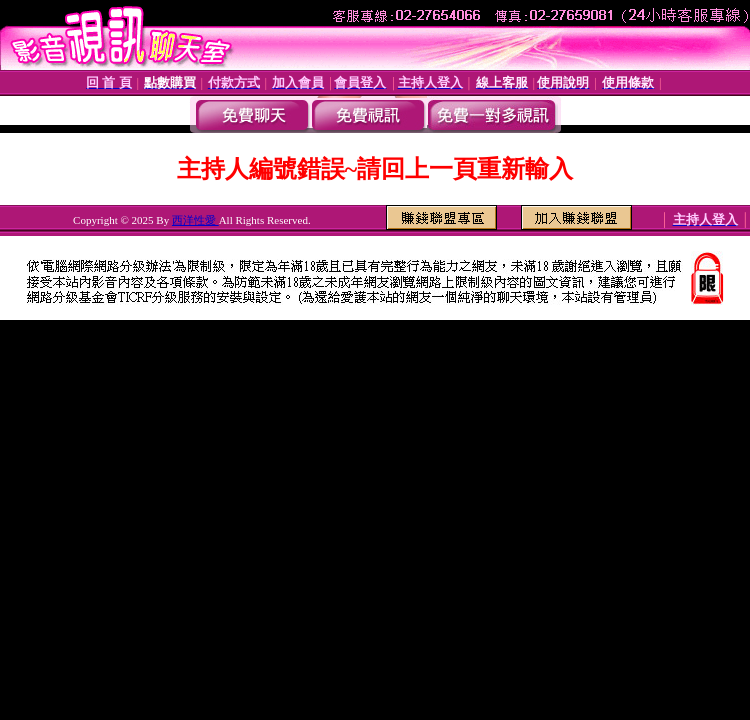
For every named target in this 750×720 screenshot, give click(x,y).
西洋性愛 (195, 220)
